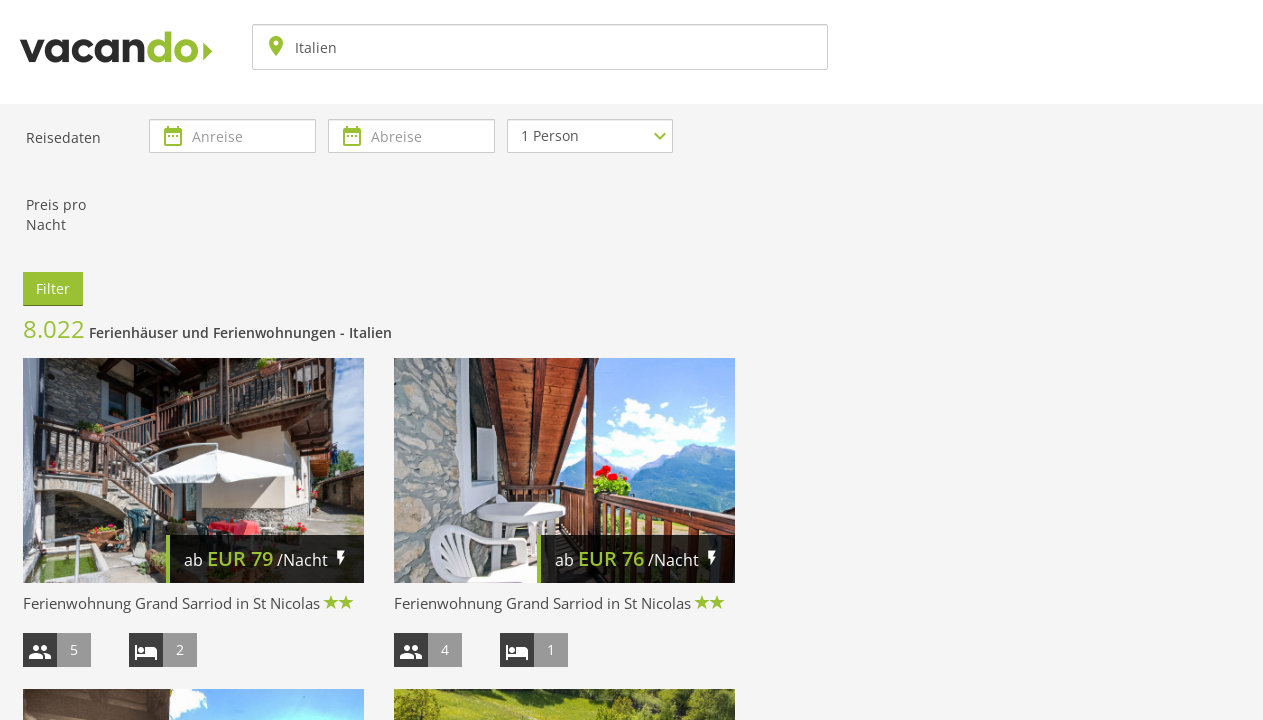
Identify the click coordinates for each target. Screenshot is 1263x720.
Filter (53, 288)
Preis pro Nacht (56, 214)
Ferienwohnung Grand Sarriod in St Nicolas (171, 603)
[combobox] (540, 47)
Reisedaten (63, 137)
